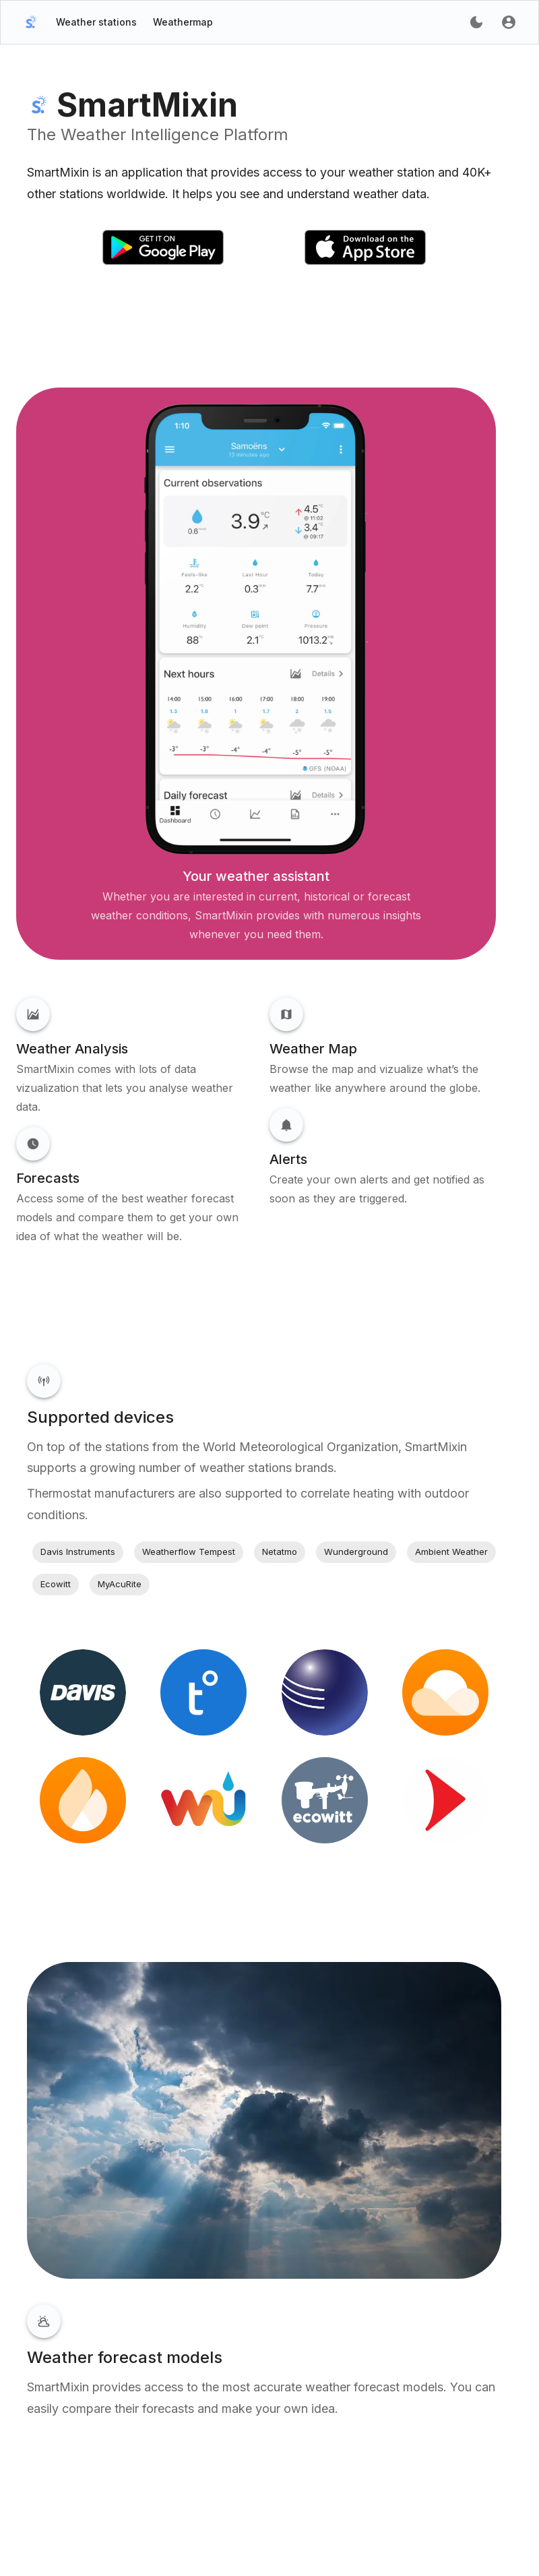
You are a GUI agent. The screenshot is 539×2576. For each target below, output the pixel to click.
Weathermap (183, 22)
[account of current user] (476, 22)
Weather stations (96, 22)
